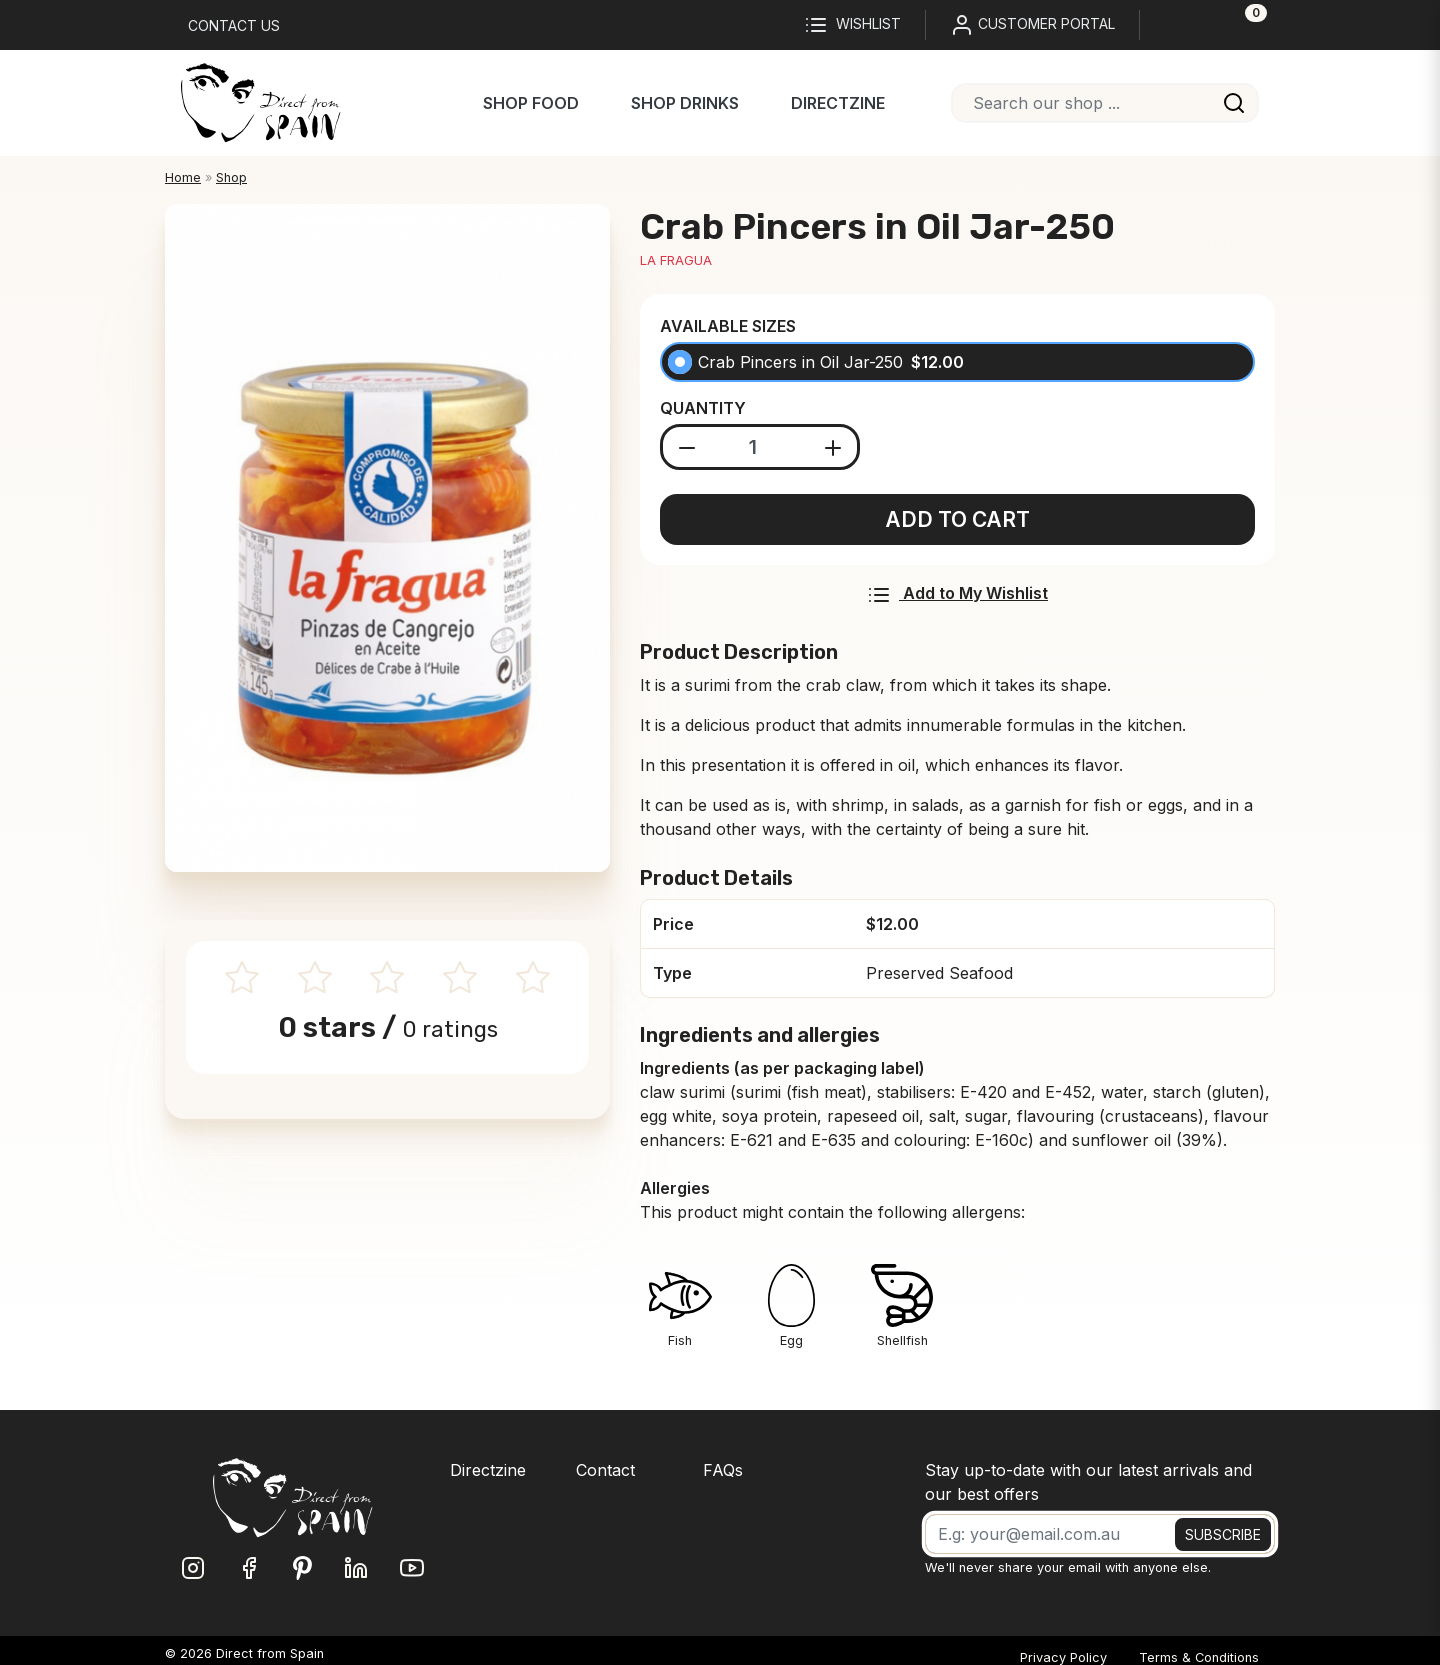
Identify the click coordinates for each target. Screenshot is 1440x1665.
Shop (231, 177)
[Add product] (833, 447)
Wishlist (852, 25)
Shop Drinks (685, 103)
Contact (605, 1470)
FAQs (723, 1470)
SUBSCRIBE (1223, 1534)
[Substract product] (687, 447)
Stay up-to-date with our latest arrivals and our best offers (1088, 1482)
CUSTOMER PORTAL (1032, 25)
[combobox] (1105, 103)
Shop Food (531, 103)
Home (183, 177)
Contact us (234, 25)
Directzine (838, 103)
